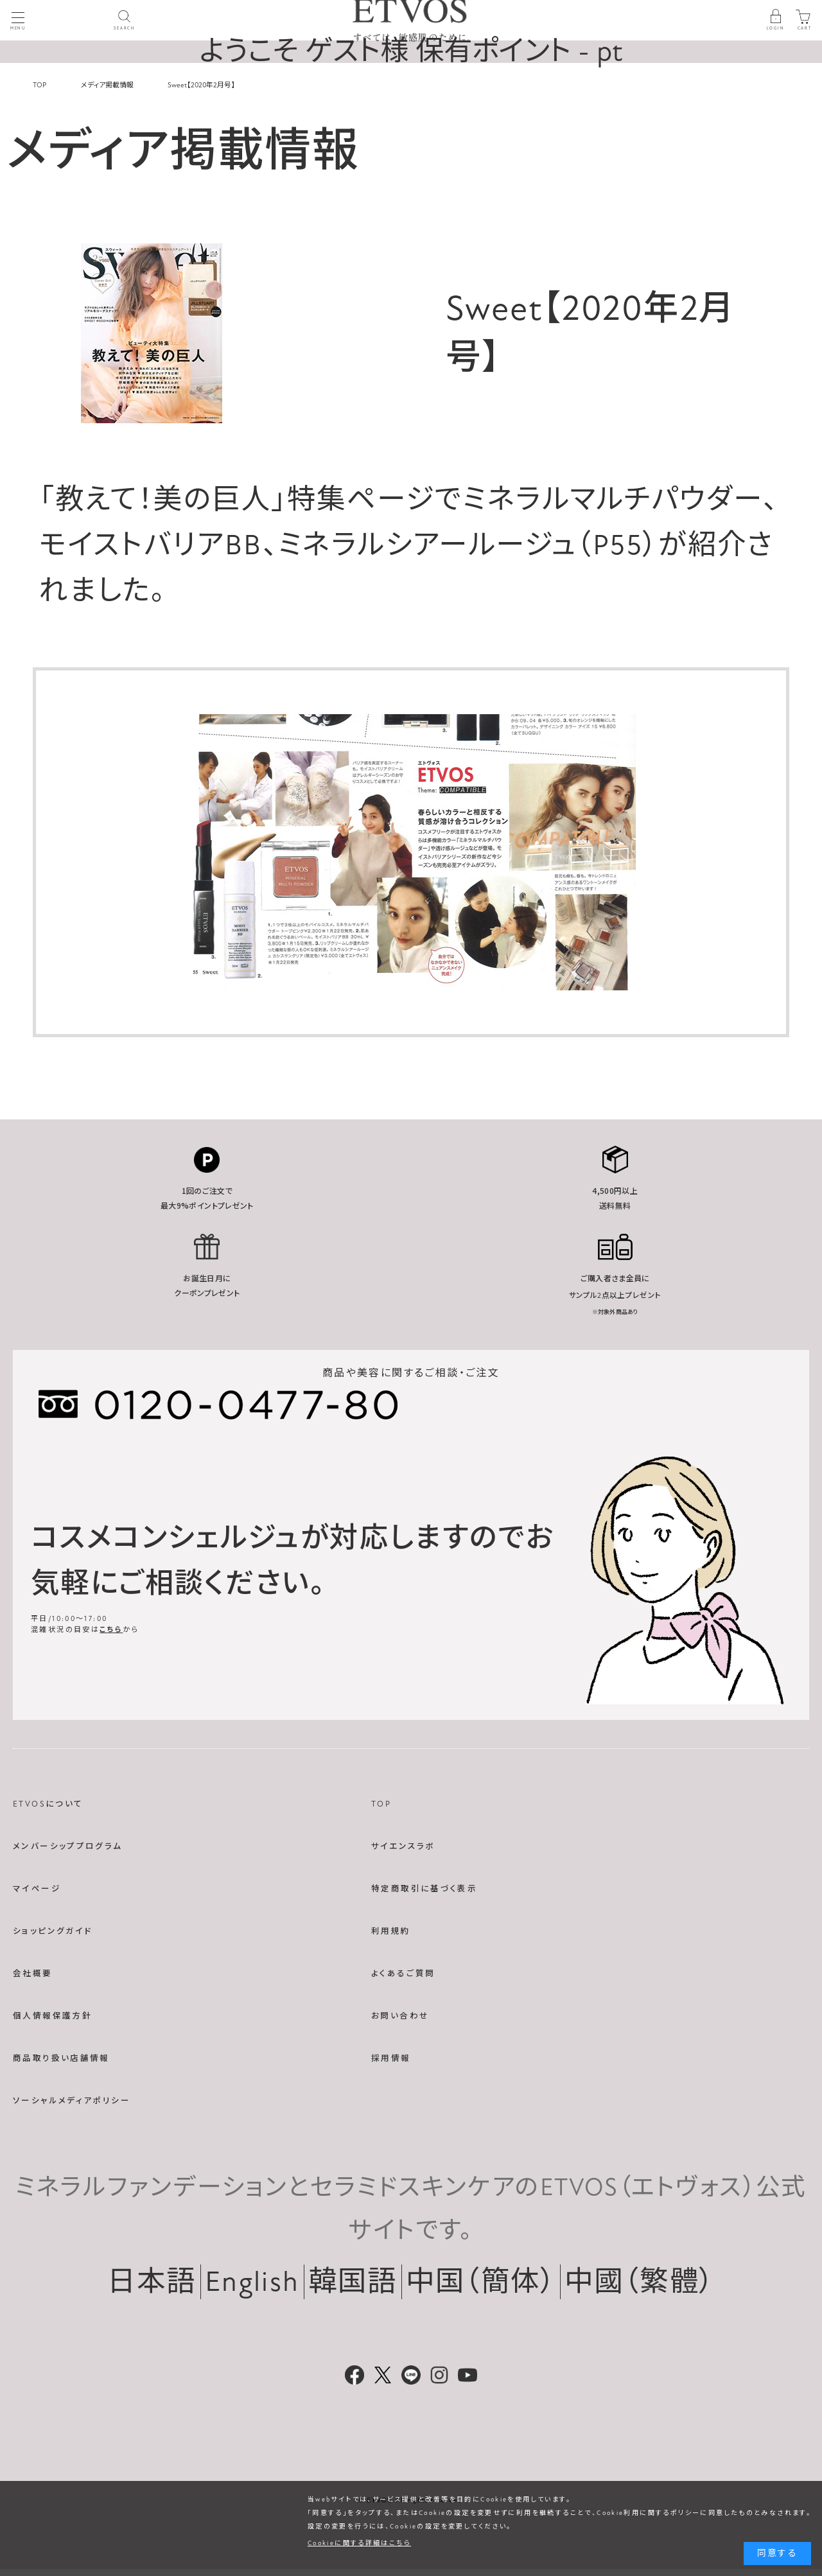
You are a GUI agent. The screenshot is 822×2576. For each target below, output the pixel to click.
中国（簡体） (481, 2282)
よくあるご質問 (403, 1973)
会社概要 (33, 1973)
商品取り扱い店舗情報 (61, 2058)
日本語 (152, 2282)
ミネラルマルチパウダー (612, 499)
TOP (381, 1804)
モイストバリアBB (151, 545)
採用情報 (391, 2058)
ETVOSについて (48, 1804)
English (252, 2282)
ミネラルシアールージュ (427, 545)
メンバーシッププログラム (68, 1846)
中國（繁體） (639, 2282)
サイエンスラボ (403, 1846)
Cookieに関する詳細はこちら (359, 2543)
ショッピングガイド (52, 1931)
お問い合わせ (400, 2016)
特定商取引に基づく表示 (424, 1889)
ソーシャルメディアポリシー (71, 2101)
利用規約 (391, 1931)
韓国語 (353, 2282)
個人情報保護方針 (52, 2016)
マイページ (37, 1889)
